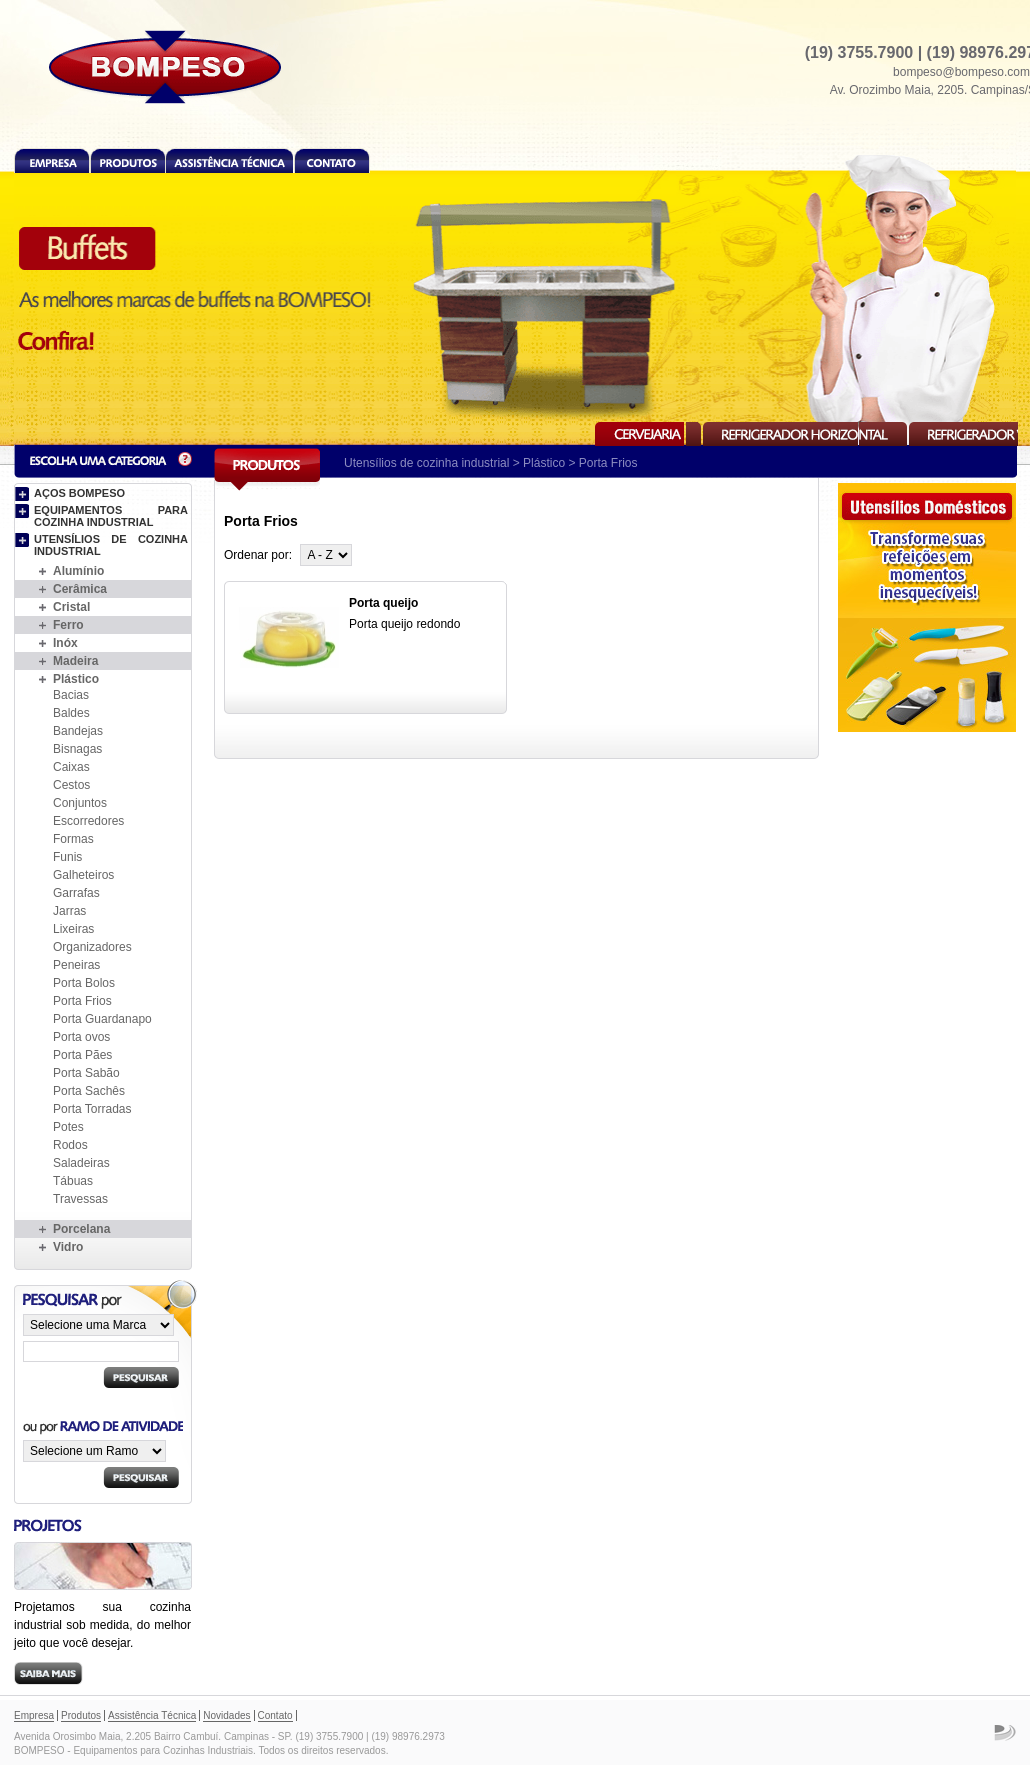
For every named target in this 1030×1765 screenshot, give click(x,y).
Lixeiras (73, 929)
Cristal (71, 607)
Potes (68, 1127)
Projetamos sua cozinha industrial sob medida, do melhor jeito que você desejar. (102, 1625)
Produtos (127, 160)
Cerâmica (80, 589)
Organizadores (92, 947)
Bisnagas (77, 749)
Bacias (71, 695)
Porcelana (81, 1229)
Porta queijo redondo (404, 624)
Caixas (71, 767)
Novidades (226, 1715)
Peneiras (76, 965)
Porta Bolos (84, 983)
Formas (73, 839)
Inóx (65, 643)
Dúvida (185, 459)
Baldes (71, 713)
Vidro (68, 1247)
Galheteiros (83, 875)
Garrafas (76, 893)
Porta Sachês (89, 1091)
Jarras (69, 911)
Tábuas (73, 1181)
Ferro (68, 625)
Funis (67, 857)
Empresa (52, 160)
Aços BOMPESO (79, 493)
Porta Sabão (86, 1073)
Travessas (80, 1199)
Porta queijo (383, 603)
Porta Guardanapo (102, 1019)
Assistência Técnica (229, 160)
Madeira (75, 661)
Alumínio (78, 571)
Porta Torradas (92, 1109)
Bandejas (78, 731)
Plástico (544, 463)
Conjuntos (80, 803)
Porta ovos (81, 1037)
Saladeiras (81, 1163)
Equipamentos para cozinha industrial (111, 516)
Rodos (70, 1145)
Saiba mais (48, 1673)
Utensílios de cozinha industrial (426, 463)
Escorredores (88, 821)
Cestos (71, 785)
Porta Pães (82, 1055)
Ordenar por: (258, 555)
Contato (331, 160)
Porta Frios (82, 1001)
